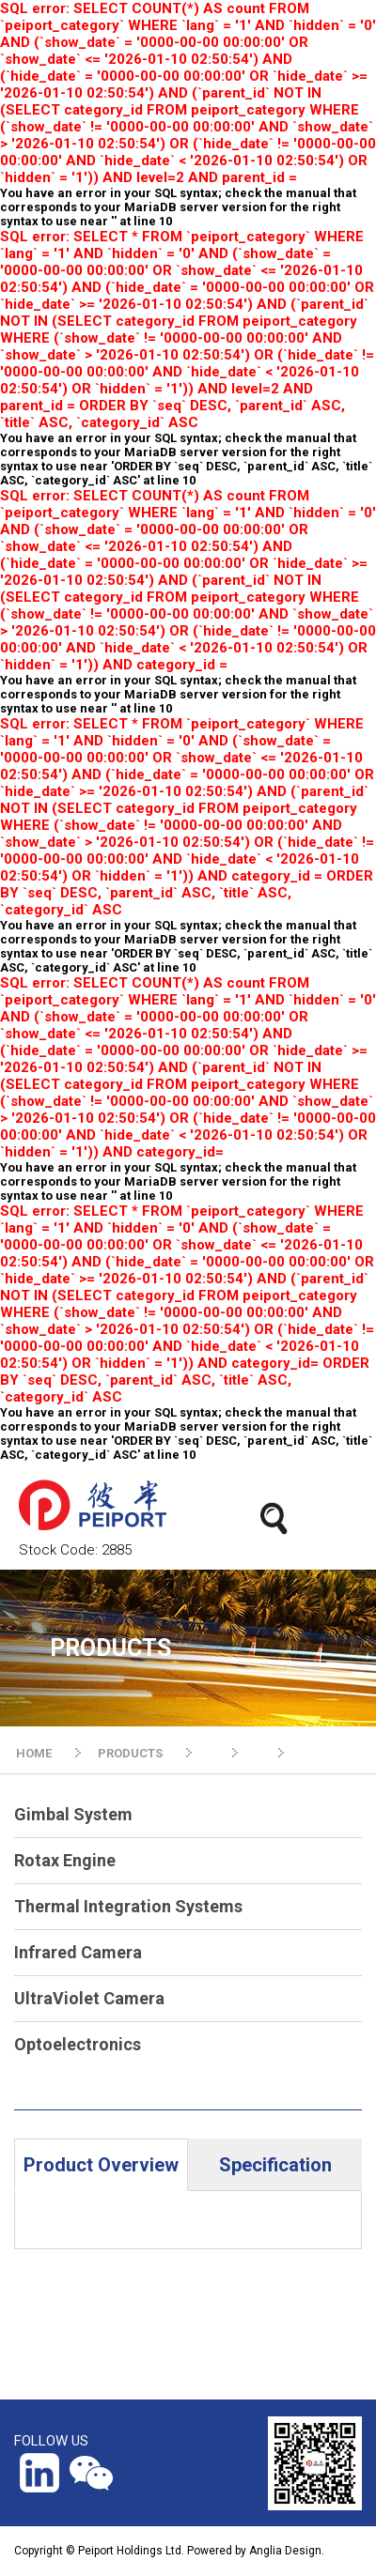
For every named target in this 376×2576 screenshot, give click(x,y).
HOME (34, 1753)
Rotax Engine (65, 1860)
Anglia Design (285, 2550)
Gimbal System (73, 1814)
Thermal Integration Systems (128, 1906)
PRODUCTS (130, 1753)
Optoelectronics (77, 2044)
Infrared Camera (78, 1952)
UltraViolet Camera (89, 1998)
